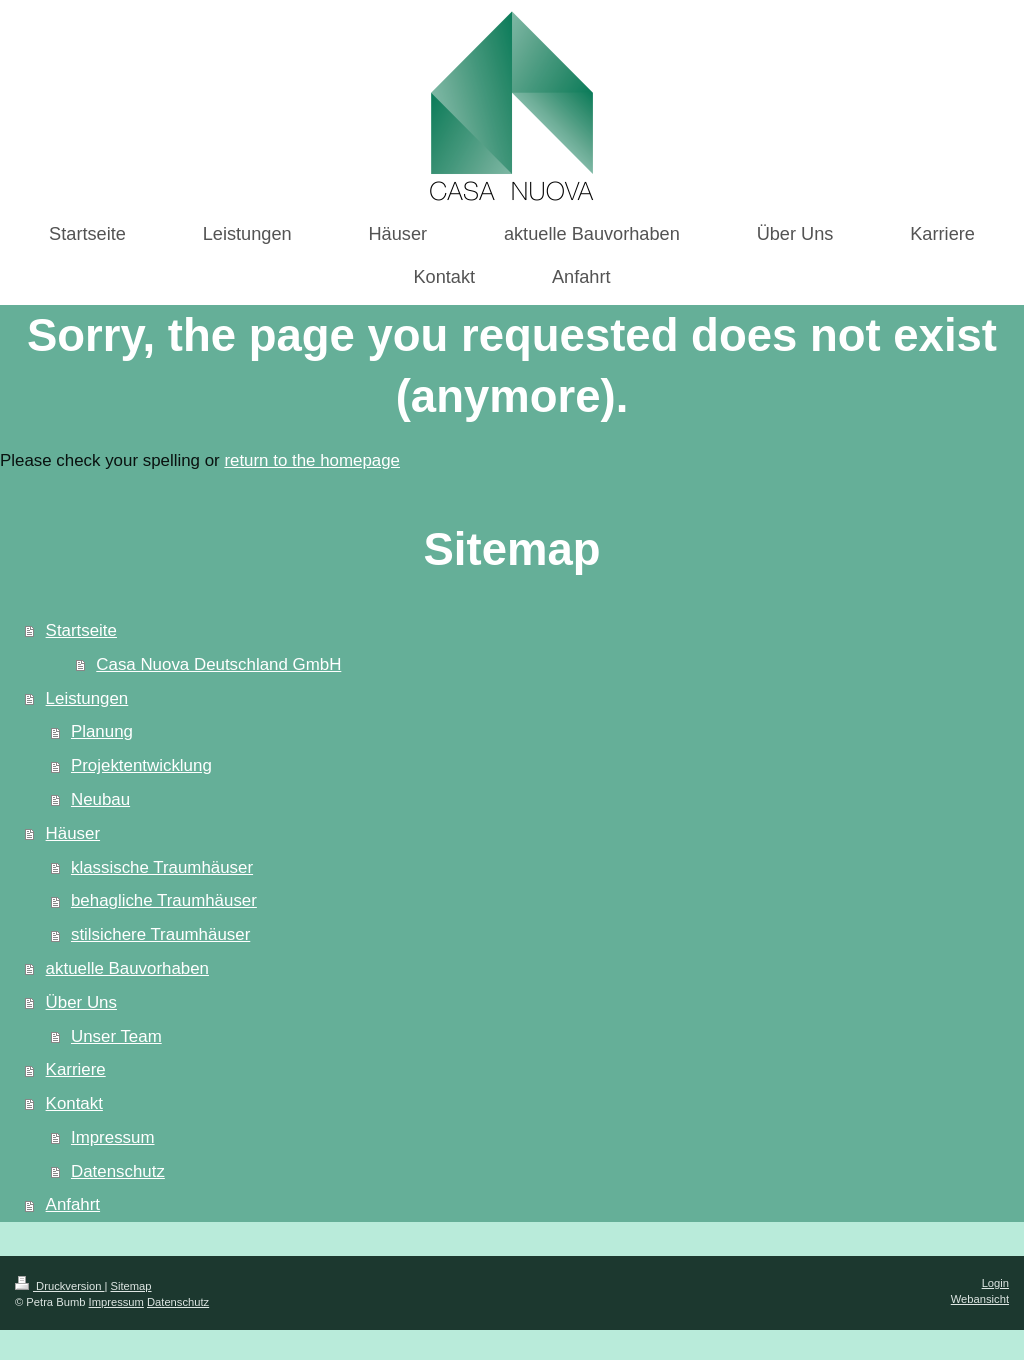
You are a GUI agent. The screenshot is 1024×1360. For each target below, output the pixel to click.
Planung (102, 731)
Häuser (73, 833)
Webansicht (980, 1299)
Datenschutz (118, 1171)
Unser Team (116, 1036)
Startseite (81, 630)
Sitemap (131, 1286)
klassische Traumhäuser (162, 867)
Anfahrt (73, 1204)
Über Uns (81, 1002)
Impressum (113, 1137)
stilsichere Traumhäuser (160, 934)
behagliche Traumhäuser (164, 900)
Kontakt (74, 1103)
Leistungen (87, 698)
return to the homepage (312, 460)
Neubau (100, 799)
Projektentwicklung (141, 765)
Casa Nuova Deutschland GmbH (218, 664)
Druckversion (60, 1286)
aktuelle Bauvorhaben (127, 968)
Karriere (76, 1069)
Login (995, 1283)
